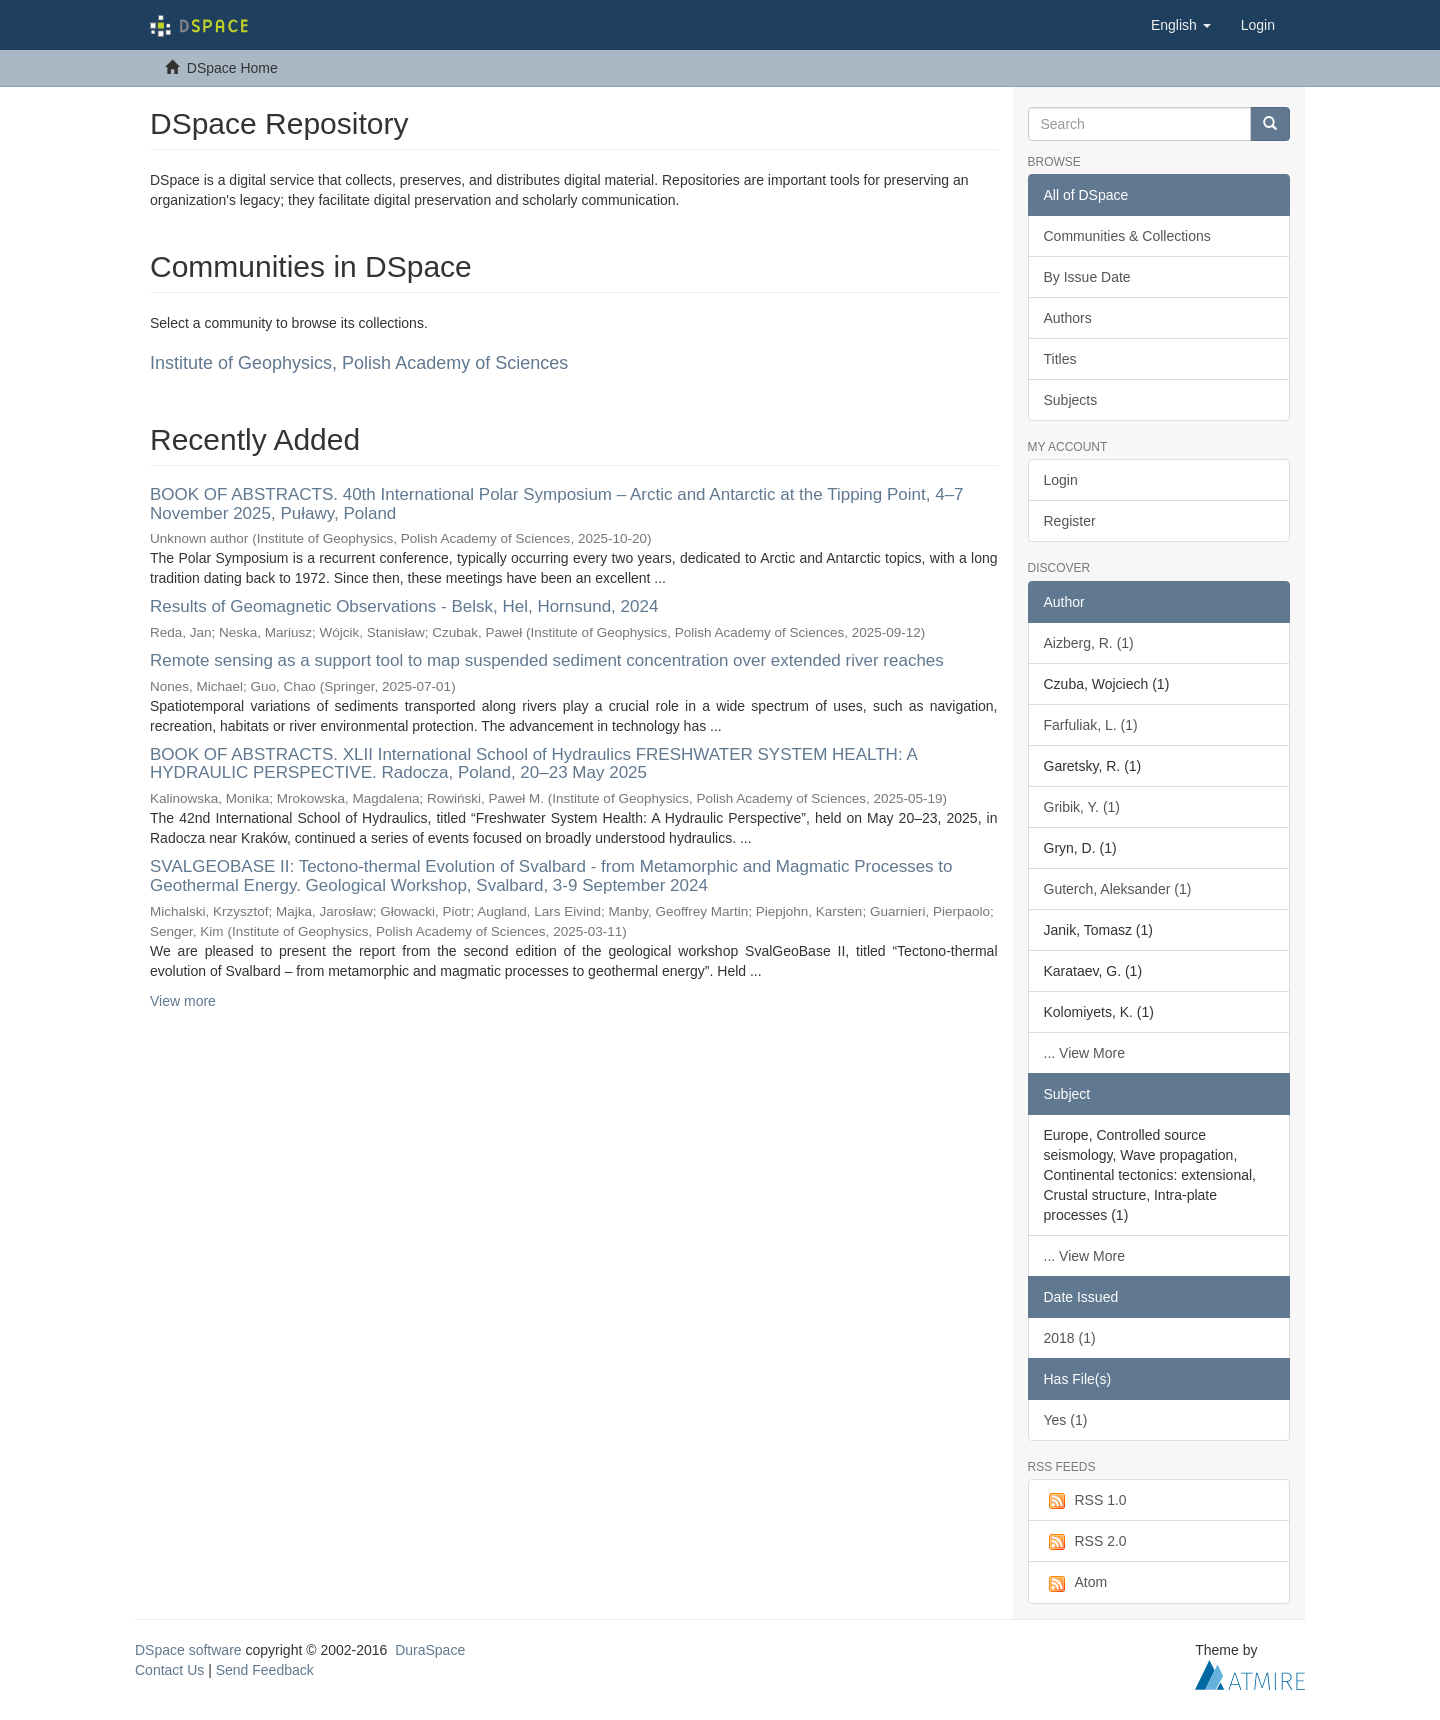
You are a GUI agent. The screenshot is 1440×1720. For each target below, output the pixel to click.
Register (1070, 521)
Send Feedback (265, 1670)
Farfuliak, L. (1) (1091, 725)
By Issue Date (1087, 277)
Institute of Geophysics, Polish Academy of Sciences (359, 363)
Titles (1060, 359)
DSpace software (188, 1650)
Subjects (1071, 400)
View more (183, 1001)
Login (1061, 480)
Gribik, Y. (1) (1082, 807)
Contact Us (169, 1670)
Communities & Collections (1127, 236)
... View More (1084, 1053)
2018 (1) (1070, 1338)
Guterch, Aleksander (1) (1118, 889)
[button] (1181, 25)
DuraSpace (430, 1650)
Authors (1068, 318)
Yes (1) (1066, 1420)
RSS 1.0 (1085, 1501)
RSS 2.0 (1085, 1542)
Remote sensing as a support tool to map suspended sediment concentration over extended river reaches (547, 660)
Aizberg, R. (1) (1089, 643)
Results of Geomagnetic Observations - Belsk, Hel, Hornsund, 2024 (404, 606)
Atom (1076, 1583)
